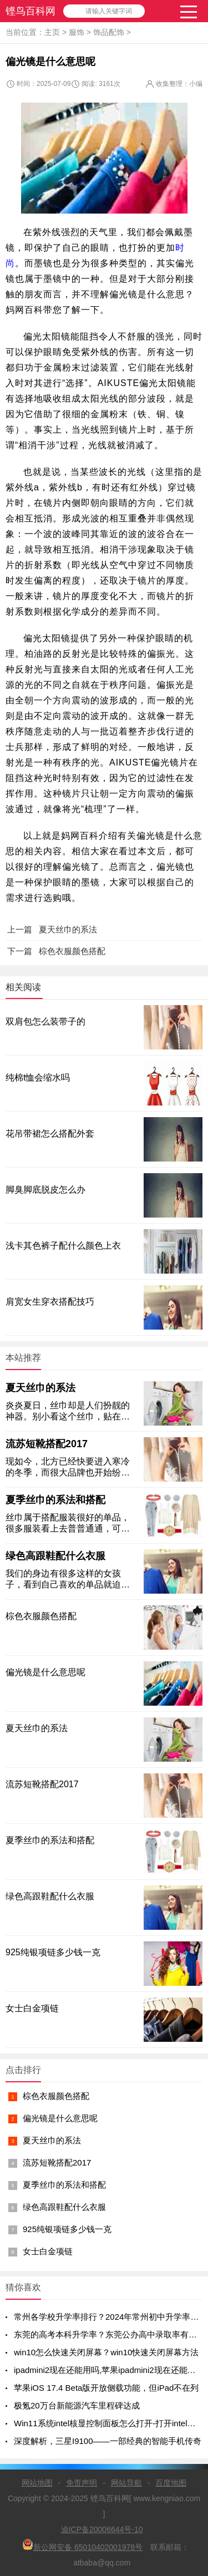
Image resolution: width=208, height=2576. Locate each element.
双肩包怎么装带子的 (45, 1021)
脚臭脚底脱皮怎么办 (45, 1189)
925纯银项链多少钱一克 (67, 2229)
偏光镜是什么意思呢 (60, 2118)
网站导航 (126, 2482)
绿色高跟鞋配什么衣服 (55, 1555)
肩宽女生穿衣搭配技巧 (50, 1301)
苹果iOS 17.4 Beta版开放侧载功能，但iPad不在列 (106, 2387)
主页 (52, 32)
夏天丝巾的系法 (40, 1387)
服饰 (76, 32)
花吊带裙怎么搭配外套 (50, 1133)
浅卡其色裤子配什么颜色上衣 (63, 1245)
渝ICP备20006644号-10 (102, 2529)
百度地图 (170, 2482)
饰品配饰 (108, 32)
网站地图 (37, 2482)
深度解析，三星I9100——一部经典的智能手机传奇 (107, 2441)
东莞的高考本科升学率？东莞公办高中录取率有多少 (109, 2334)
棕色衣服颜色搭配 (56, 2096)
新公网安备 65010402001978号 (82, 2545)
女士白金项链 (48, 2251)
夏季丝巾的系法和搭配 (55, 1499)
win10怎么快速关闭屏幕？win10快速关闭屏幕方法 (106, 2352)
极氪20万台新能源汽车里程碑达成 (77, 2405)
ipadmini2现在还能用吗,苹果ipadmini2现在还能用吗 (109, 2370)
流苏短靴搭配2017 (47, 1443)
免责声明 (81, 2482)
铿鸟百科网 (30, 11)
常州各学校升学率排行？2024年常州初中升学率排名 (110, 2316)
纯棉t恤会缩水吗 (38, 1077)
